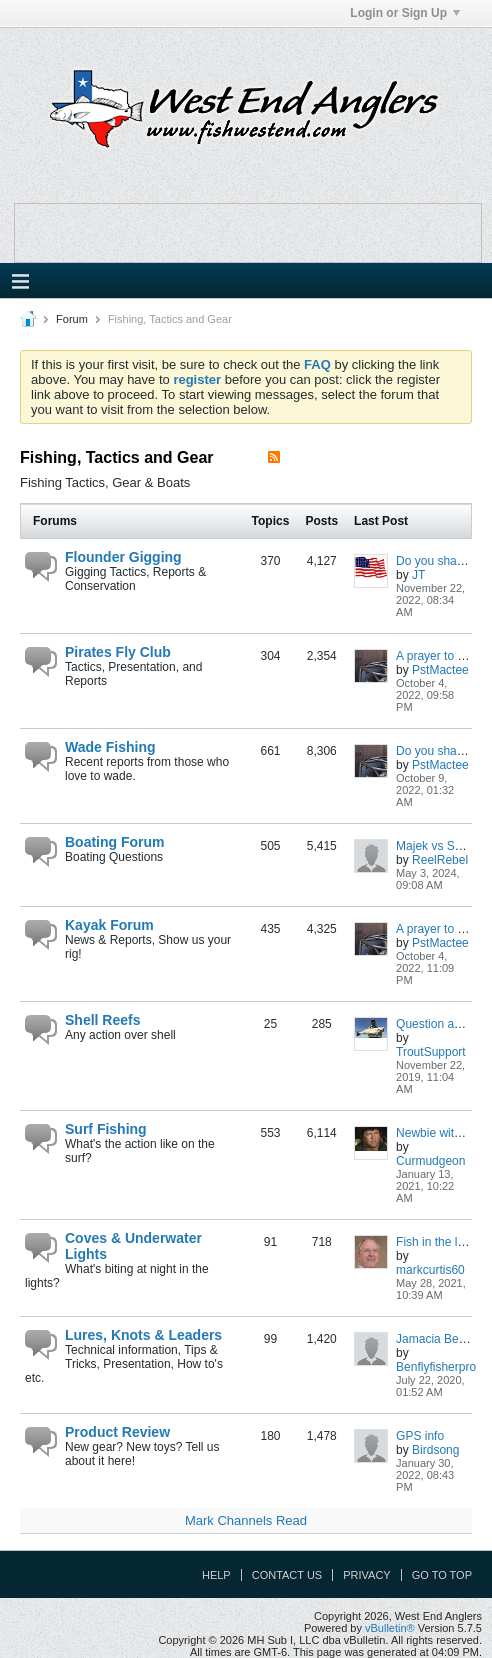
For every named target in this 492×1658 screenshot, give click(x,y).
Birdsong (435, 1450)
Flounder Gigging (123, 557)
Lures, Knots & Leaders (143, 1335)
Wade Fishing (110, 747)
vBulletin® (390, 1628)
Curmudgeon (430, 1161)
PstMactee (440, 670)
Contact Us (287, 1575)
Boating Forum (115, 842)
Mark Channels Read (246, 1520)
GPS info (420, 1436)
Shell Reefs (102, 1020)
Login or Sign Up (405, 13)
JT (418, 575)
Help (216, 1575)
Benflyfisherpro (436, 1367)
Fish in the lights (439, 1242)
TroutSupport (431, 1052)
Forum (72, 319)
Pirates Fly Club (118, 652)
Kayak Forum (109, 925)
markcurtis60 (430, 1270)
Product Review (117, 1432)
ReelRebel (440, 860)
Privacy (366, 1575)
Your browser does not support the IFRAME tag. (248, 233)
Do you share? (435, 561)
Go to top (442, 1575)
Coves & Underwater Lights (133, 1246)
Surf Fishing (106, 1129)
